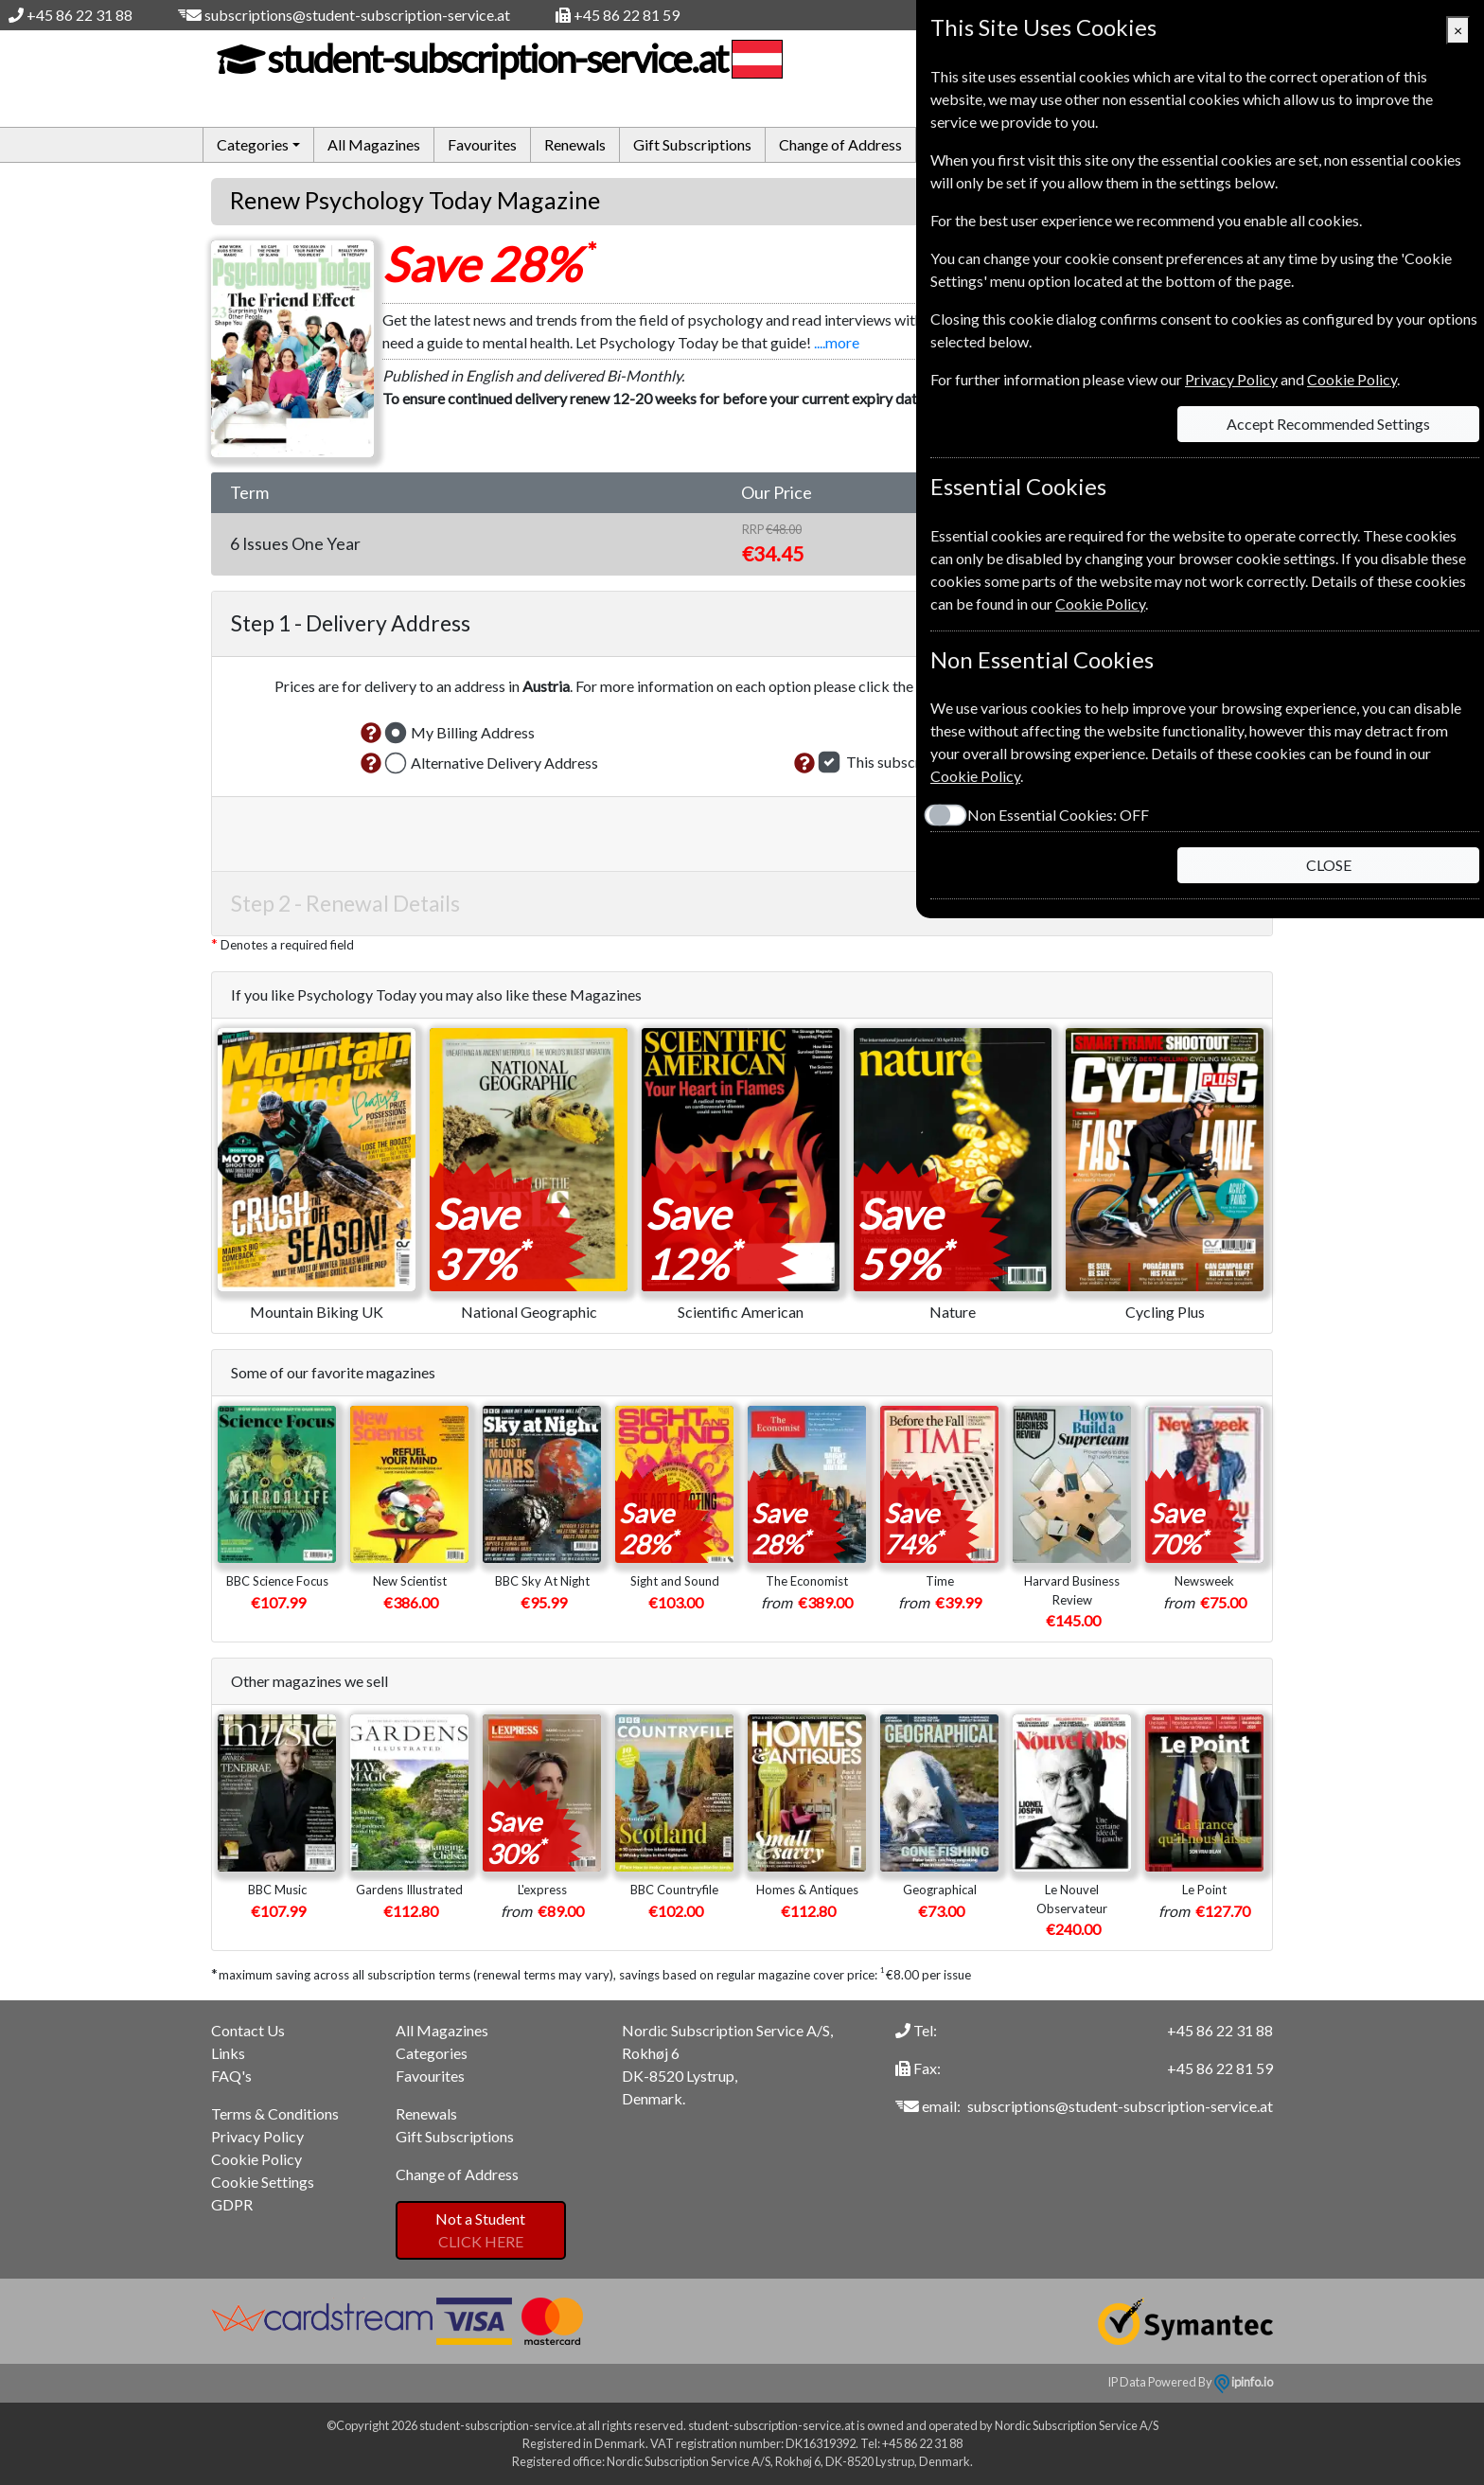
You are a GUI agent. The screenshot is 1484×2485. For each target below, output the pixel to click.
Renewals (575, 144)
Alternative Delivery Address (504, 763)
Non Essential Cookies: (1058, 815)
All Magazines (373, 144)
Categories (432, 2053)
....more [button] (836, 342)
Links (228, 2053)
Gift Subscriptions (692, 144)
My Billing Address (473, 732)
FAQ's (231, 2076)
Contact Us (248, 2030)
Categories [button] (253, 144)
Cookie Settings (262, 2182)
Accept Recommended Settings (1328, 424)
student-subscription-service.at (494, 58)
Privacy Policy (257, 2136)
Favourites (482, 144)
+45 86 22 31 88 (79, 15)
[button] (371, 732)
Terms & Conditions (275, 2113)
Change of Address (840, 144)
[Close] (1458, 30)
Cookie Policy (256, 2159)
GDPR (232, 2204)
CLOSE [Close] (1329, 865)
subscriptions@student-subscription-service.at (357, 15)
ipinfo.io (1243, 2381)
